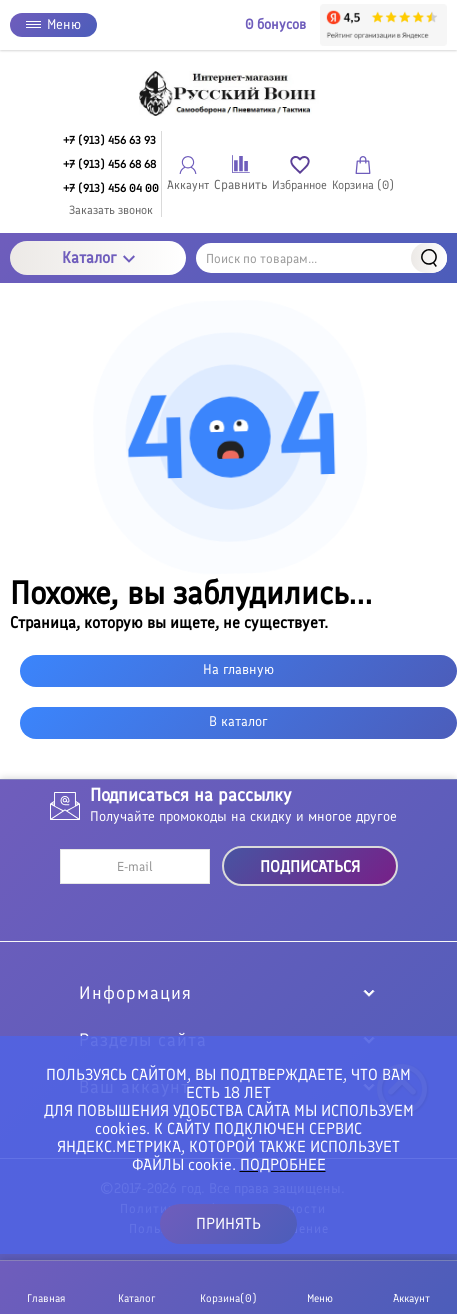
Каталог (98, 257)
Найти (429, 258)
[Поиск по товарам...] (321, 258)
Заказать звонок (111, 210)
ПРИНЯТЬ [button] (228, 1223)
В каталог (238, 721)
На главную (238, 669)
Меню (53, 24)
